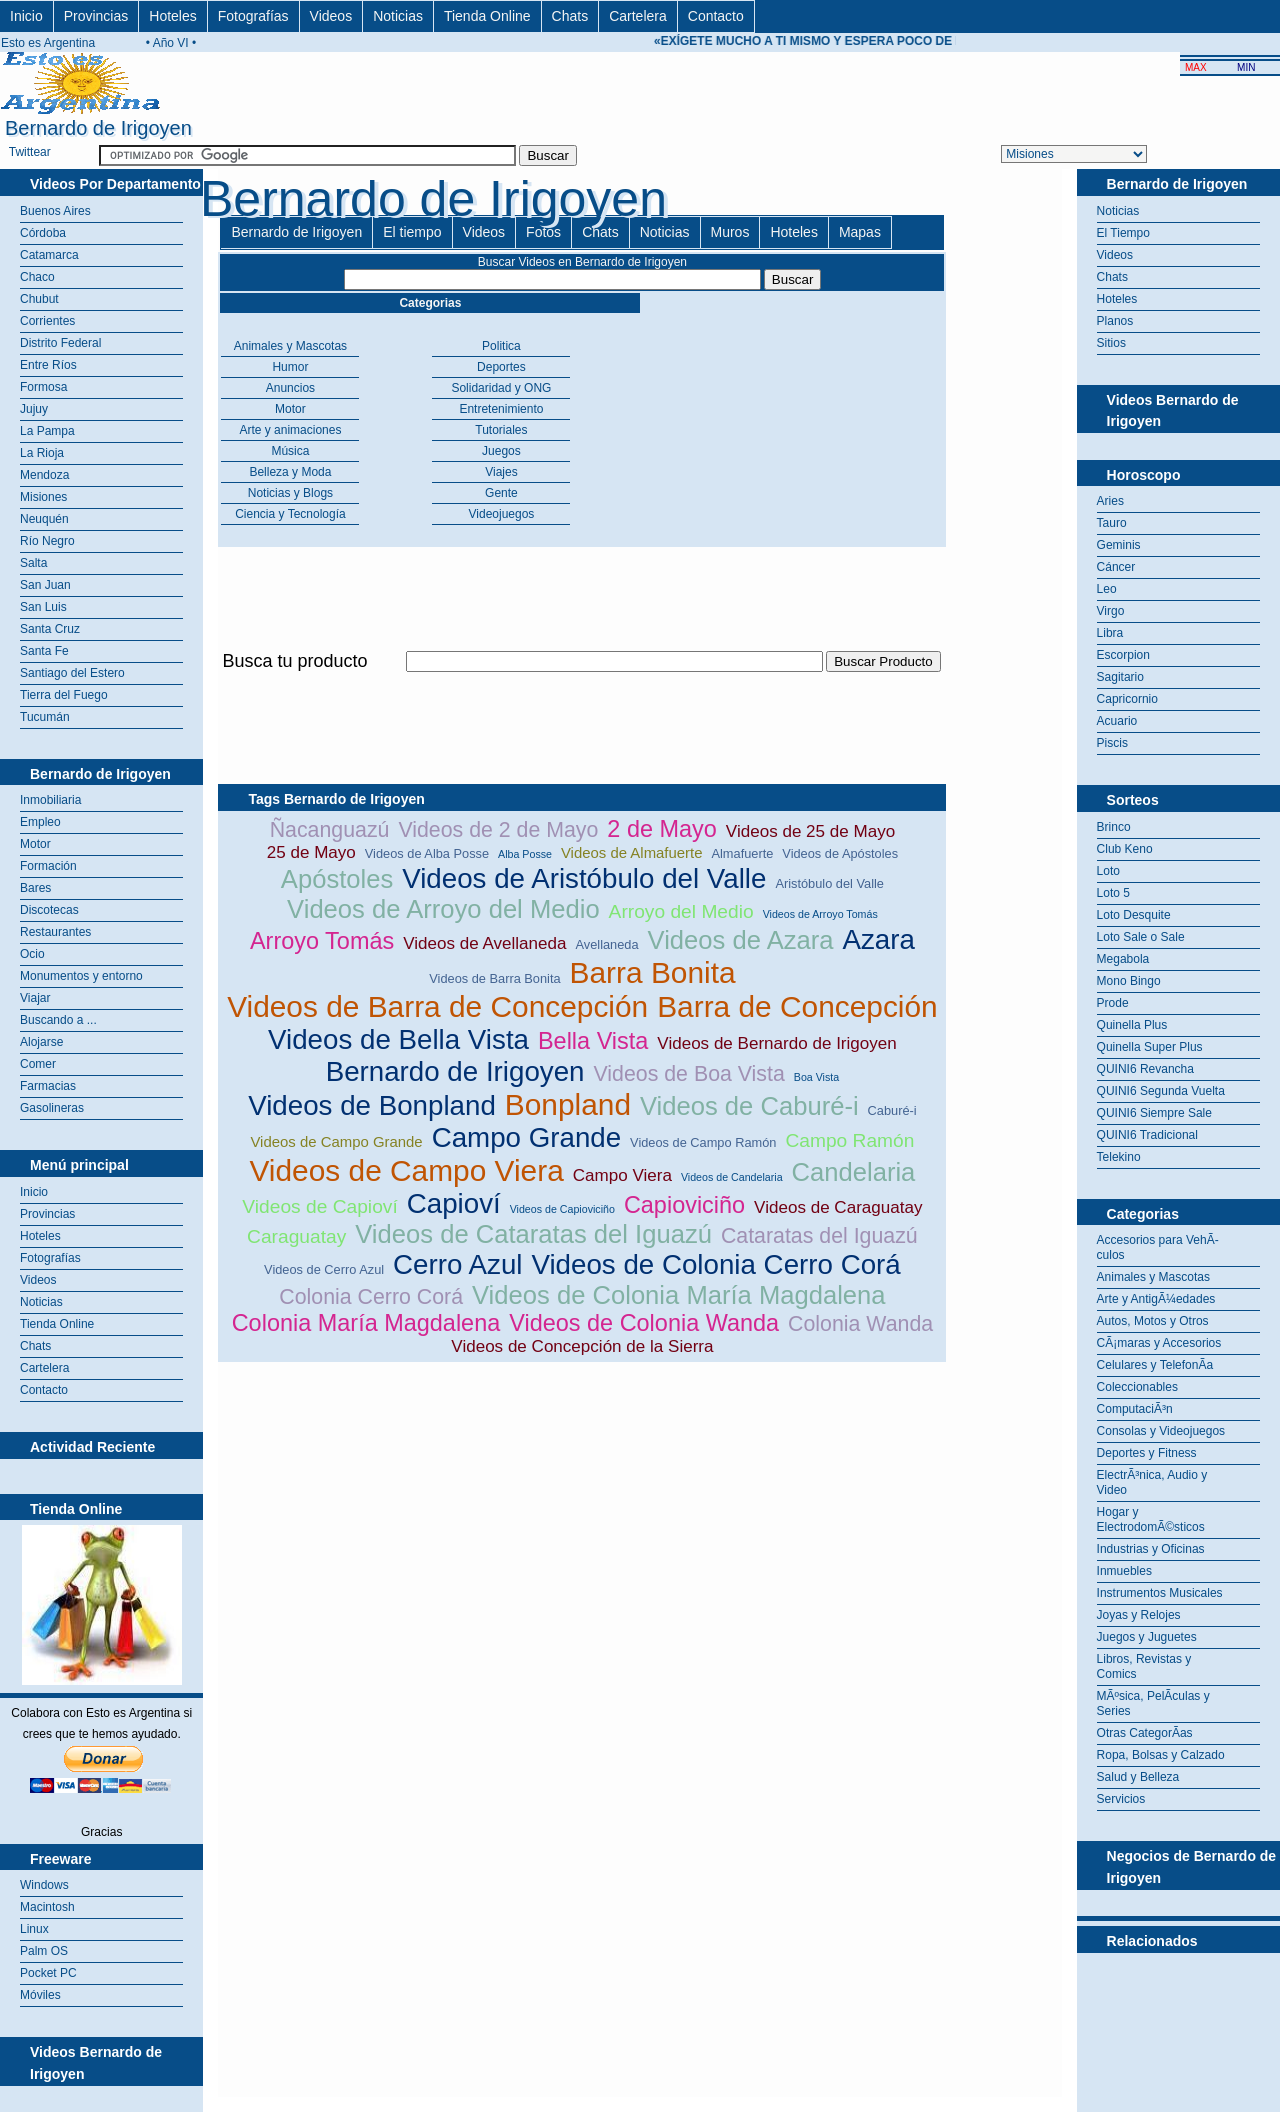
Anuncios (290, 388)
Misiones (43, 497)
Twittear (30, 152)
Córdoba (43, 233)
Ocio (32, 954)
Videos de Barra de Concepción (437, 1006)
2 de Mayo (662, 829)
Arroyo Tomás (322, 941)
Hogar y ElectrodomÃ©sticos (1151, 1519)
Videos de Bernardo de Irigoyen (776, 1043)
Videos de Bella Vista (398, 1039)
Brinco (1114, 827)
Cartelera (638, 16)
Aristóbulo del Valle (829, 883)
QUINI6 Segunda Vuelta (1161, 1091)
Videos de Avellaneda (484, 943)
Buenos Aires (55, 211)
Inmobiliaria (50, 800)
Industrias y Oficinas (1151, 1549)
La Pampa (47, 431)
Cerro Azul (457, 1264)
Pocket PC (48, 1973)
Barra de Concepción (797, 1006)
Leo (1107, 589)
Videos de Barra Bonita (494, 978)
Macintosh (47, 1907)
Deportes (501, 367)
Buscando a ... (58, 1020)
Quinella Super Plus (1150, 1047)
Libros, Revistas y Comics (1144, 1666)
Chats (570, 16)
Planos (1115, 321)
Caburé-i (892, 1110)
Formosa (43, 387)
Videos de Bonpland (372, 1105)
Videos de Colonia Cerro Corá (715, 1264)
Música (290, 451)
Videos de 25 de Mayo (810, 831)
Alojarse (41, 1042)
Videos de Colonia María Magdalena (679, 1295)
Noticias (398, 16)
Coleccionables (1137, 1387)
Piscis (1112, 743)
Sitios (1111, 343)
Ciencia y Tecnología (290, 514)
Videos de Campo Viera (406, 1170)
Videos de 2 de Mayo (498, 830)
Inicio (26, 16)
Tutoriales (501, 430)
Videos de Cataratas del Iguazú (533, 1234)
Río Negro (47, 541)
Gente (501, 493)
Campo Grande (527, 1137)
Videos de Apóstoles (840, 853)
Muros (730, 232)
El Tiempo (1123, 233)
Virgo (1111, 611)
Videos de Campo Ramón (703, 1142)
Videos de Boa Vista (689, 1074)
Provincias (96, 16)
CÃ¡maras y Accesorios (1159, 1343)
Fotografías (253, 16)
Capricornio (1127, 699)
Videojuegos (502, 514)
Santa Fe (44, 651)
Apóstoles (337, 879)
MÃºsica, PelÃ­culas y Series (1153, 1703)
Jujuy (34, 409)
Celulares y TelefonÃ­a (1155, 1365)
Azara (878, 939)
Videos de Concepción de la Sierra (582, 1346)
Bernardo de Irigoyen (296, 232)
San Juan (45, 585)
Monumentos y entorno (81, 976)
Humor (290, 367)
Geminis (1119, 545)
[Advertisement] (582, 683)
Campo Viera (622, 1175)
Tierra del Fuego (64, 695)
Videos (331, 16)
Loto (1108, 871)
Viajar (35, 998)
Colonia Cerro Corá (371, 1297)
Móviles (40, 1995)
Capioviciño (684, 1205)
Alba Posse (525, 854)
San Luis (43, 607)
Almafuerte (742, 853)
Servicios (1121, 1799)
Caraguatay (296, 1236)
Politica (501, 346)
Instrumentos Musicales (1160, 1593)
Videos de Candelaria (732, 1177)
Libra (1110, 633)
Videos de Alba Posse (427, 853)
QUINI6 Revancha (1145, 1069)
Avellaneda (607, 944)
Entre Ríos (48, 365)
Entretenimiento (501, 409)
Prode (1113, 1003)
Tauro (1112, 523)
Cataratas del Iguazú (819, 1236)
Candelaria (854, 1172)
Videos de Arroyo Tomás (820, 914)
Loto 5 (1113, 893)
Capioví (454, 1203)
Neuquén (44, 519)
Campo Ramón (849, 1140)
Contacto (716, 16)
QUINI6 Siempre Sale (1154, 1113)
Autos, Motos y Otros (1153, 1321)
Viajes (501, 472)
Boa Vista (816, 1077)
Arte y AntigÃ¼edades (1156, 1299)
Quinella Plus (1132, 1025)
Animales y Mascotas (290, 346)
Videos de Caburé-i (749, 1106)
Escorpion (1123, 655)
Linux (34, 1929)
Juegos (501, 451)
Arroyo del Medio (681, 911)
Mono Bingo (1129, 981)
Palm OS (44, 1951)
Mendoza (44, 475)
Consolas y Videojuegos (1161, 1431)
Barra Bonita (653, 972)
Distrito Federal (60, 343)
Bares (35, 888)
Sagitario (1120, 677)
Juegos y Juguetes (1147, 1637)
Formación (48, 866)
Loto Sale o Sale (1141, 937)
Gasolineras (52, 1108)
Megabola (1123, 959)
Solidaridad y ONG (501, 388)
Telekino (1119, 1157)
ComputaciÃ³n (1135, 1409)
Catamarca (49, 255)
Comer (38, 1064)
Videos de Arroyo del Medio (443, 909)
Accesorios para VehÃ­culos (1158, 1247)
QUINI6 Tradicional (1147, 1135)
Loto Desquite (1134, 915)
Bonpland (568, 1104)
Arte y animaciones (290, 430)
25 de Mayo (311, 852)
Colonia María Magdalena (366, 1323)
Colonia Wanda (860, 1324)
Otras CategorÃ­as (1145, 1733)
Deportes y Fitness (1147, 1453)
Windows (44, 1885)
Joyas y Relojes (1139, 1615)
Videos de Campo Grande (336, 1141)
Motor (35, 844)
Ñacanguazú (330, 830)
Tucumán (45, 717)
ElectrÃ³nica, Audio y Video (1152, 1482)
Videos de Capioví (319, 1206)
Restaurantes (55, 932)
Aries (1110, 501)
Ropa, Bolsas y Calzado (1161, 1755)
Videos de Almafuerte (632, 852)
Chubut (39, 299)
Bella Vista (593, 1041)
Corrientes (47, 321)
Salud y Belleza (1138, 1777)
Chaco (37, 277)
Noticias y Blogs (290, 493)
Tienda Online (487, 16)
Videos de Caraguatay (838, 1207)
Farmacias (48, 1086)
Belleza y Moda (290, 472)
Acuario (1117, 721)
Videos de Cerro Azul (324, 1269)
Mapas (860, 232)
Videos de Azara (741, 940)
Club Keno (1125, 849)
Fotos (543, 232)
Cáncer (1116, 567)
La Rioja (42, 453)
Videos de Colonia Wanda (644, 1323)
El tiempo (412, 232)
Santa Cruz (50, 629)
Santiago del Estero (72, 673)
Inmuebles (1124, 1571)
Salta (33, 563)
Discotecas (49, 910)
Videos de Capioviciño (562, 1209)
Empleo (40, 822)
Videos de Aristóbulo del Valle (584, 878)
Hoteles (172, 16)
